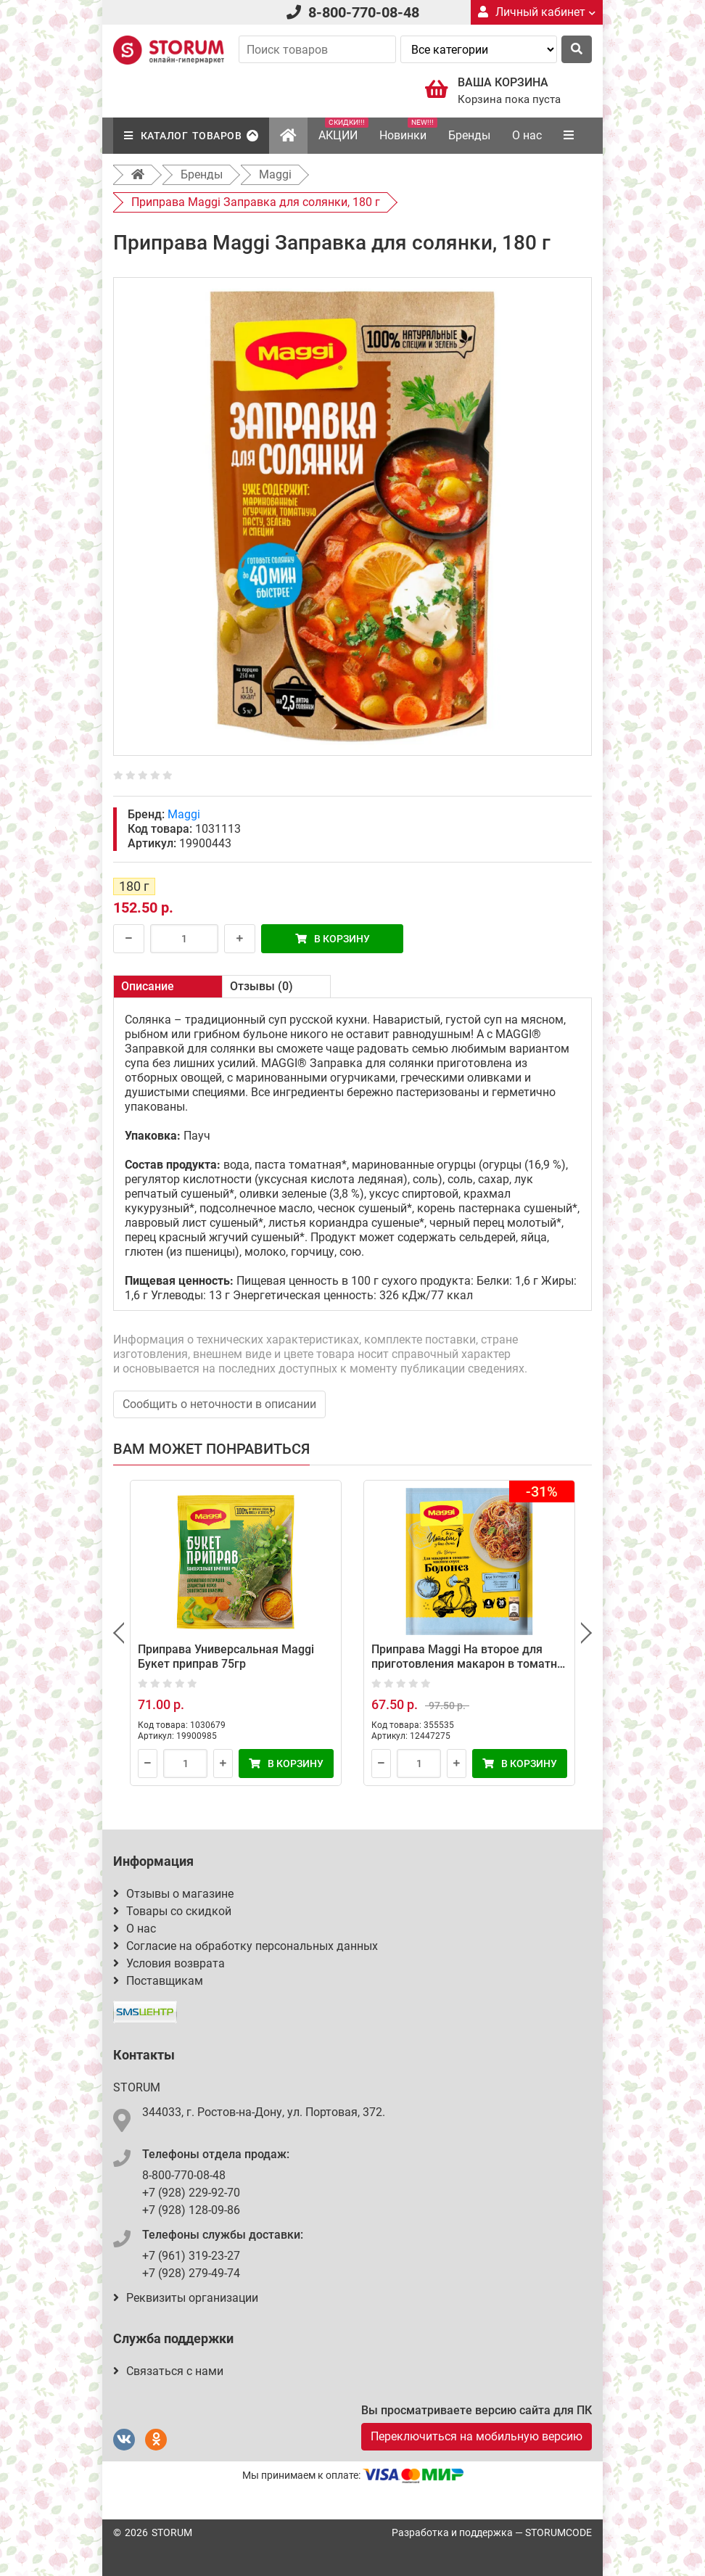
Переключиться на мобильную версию (476, 2436)
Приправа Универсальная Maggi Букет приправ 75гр (226, 1656)
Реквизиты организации (185, 2298)
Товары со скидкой (172, 1911)
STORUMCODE (558, 2532)
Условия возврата (169, 1963)
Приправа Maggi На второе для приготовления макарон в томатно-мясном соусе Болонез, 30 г (469, 1663)
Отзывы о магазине (173, 1894)
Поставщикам (158, 1981)
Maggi (184, 814)
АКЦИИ (343, 130)
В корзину (332, 939)
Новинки (408, 130)
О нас (527, 135)
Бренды (469, 135)
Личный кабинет (536, 12)
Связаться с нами (168, 2371)
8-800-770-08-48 (363, 12)
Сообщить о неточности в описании (219, 1404)
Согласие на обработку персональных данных (245, 1946)
